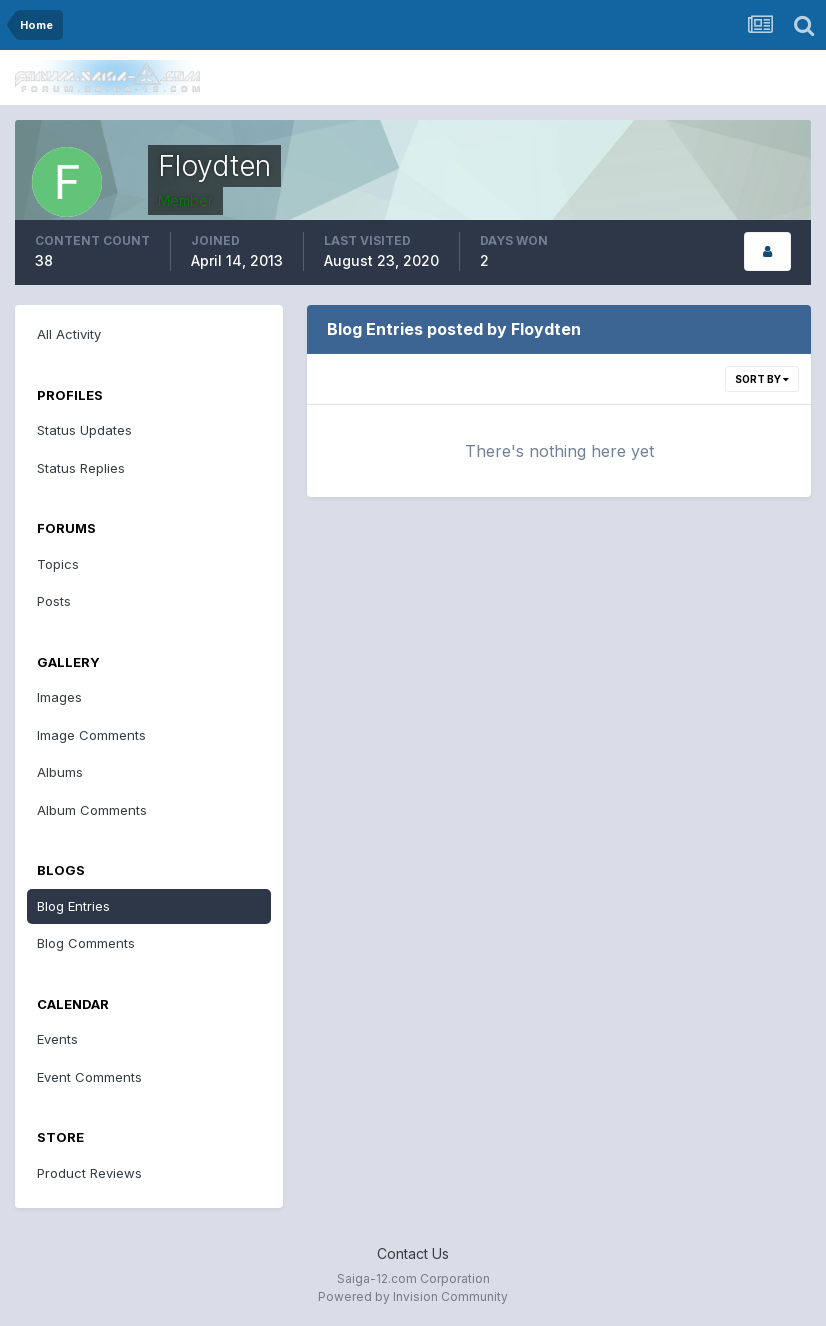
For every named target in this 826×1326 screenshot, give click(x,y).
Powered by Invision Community (413, 1296)
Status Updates (84, 430)
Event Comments (89, 1077)
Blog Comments (86, 943)
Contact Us (413, 1253)
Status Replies (81, 468)
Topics (58, 564)
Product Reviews (89, 1173)
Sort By (762, 379)
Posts (54, 601)
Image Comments (91, 735)
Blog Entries (73, 906)
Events (57, 1039)
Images (59, 697)
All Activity (69, 334)
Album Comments (92, 810)
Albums (60, 772)
